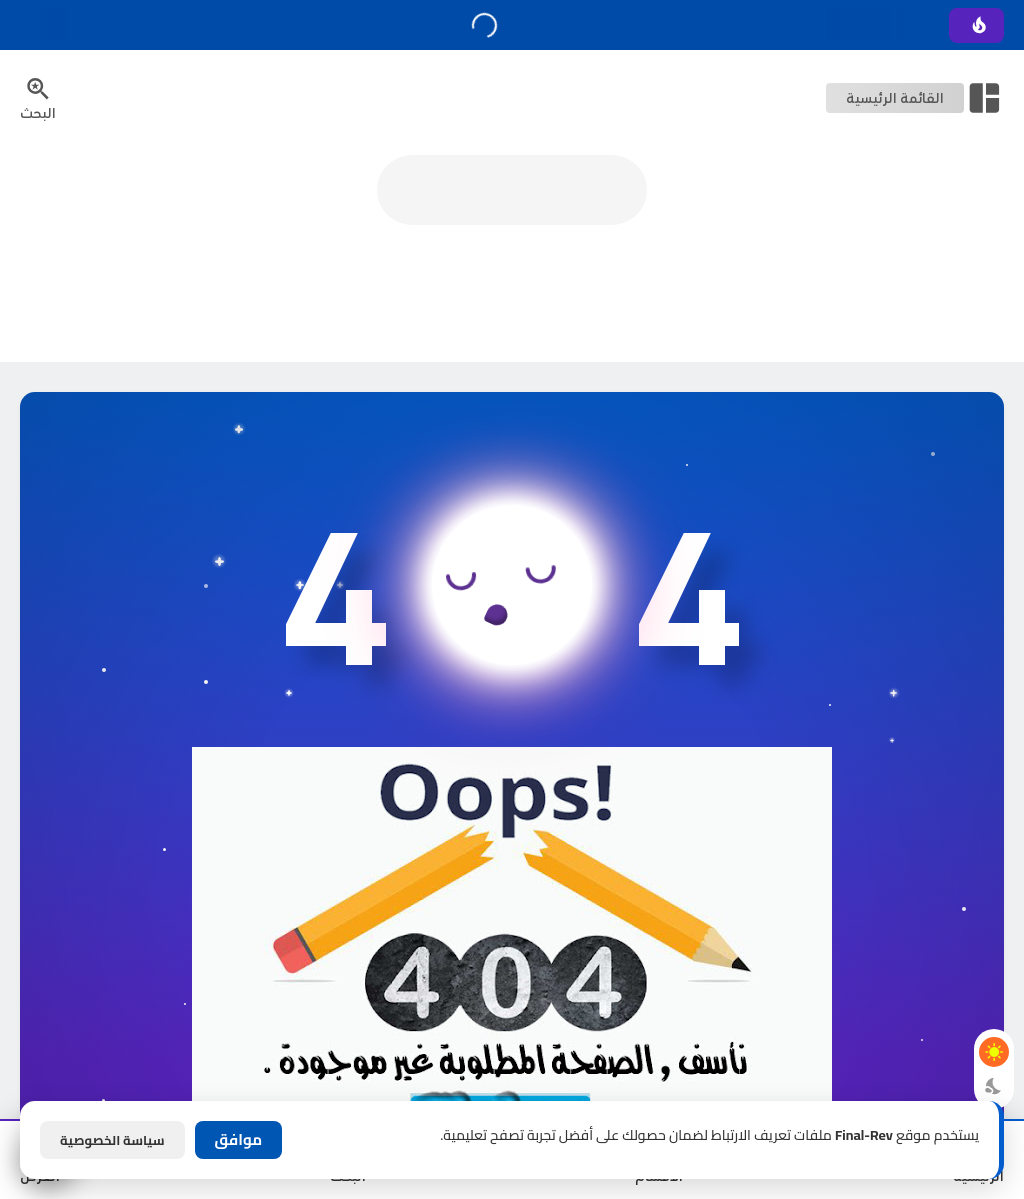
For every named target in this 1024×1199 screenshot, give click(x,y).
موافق (239, 1139)
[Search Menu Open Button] (38, 98)
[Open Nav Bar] (915, 98)
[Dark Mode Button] (994, 1086)
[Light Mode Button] (994, 1052)
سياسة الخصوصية (112, 1140)
